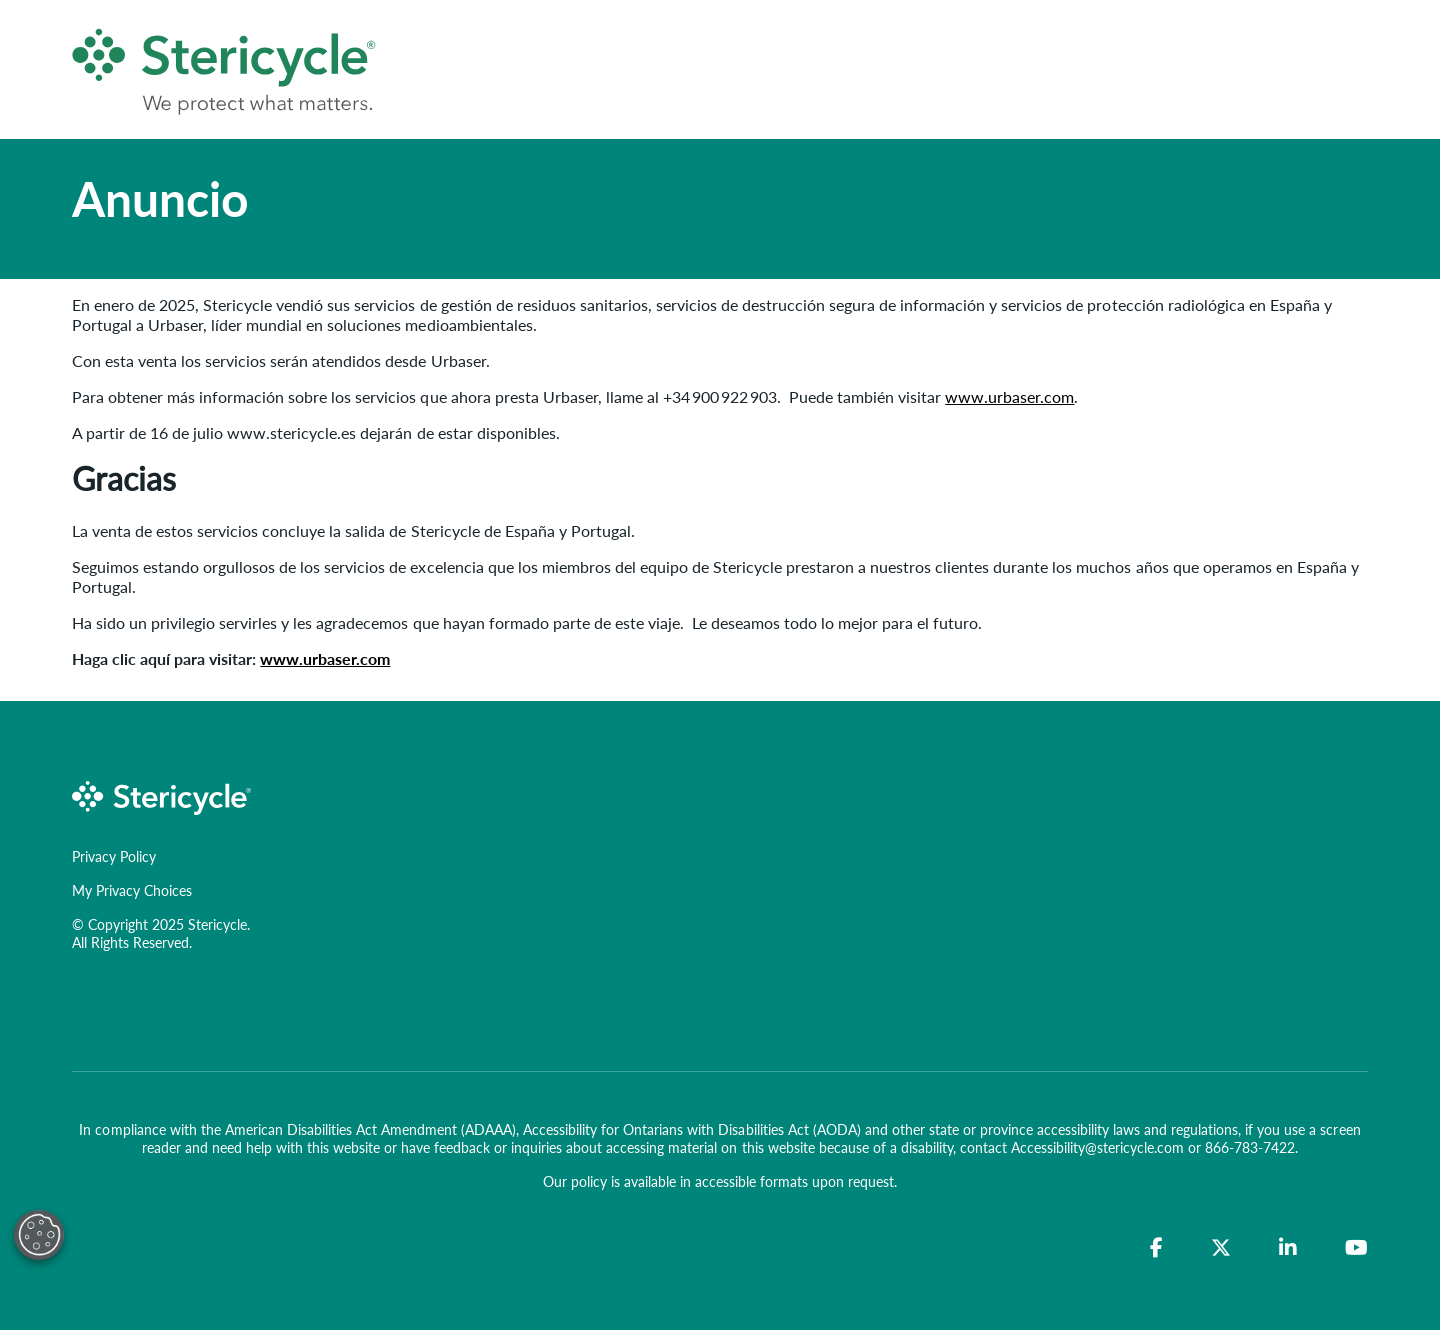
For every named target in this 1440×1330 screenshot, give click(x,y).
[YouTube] (1356, 1248)
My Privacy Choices (132, 890)
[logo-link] (162, 795)
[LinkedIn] (1288, 1248)
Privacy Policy (114, 856)
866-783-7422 (1250, 1147)
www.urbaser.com (1009, 396)
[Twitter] (1221, 1248)
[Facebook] (1156, 1248)
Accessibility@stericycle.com (1097, 1147)
